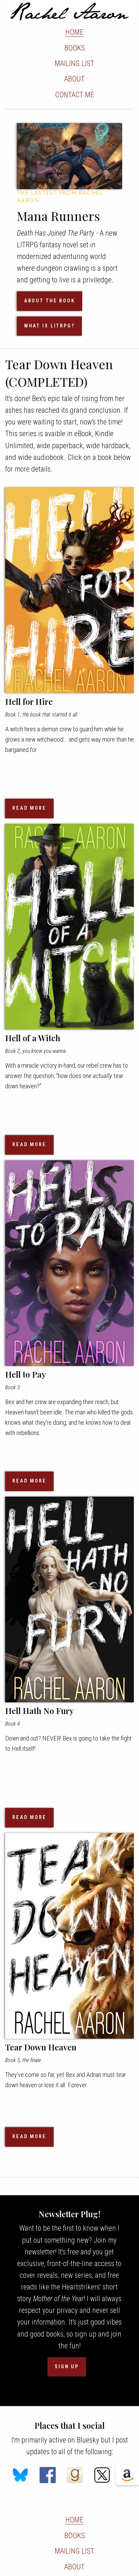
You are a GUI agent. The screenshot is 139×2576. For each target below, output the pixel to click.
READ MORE (29, 808)
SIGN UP (67, 2367)
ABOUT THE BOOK (49, 301)
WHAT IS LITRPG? (49, 326)
